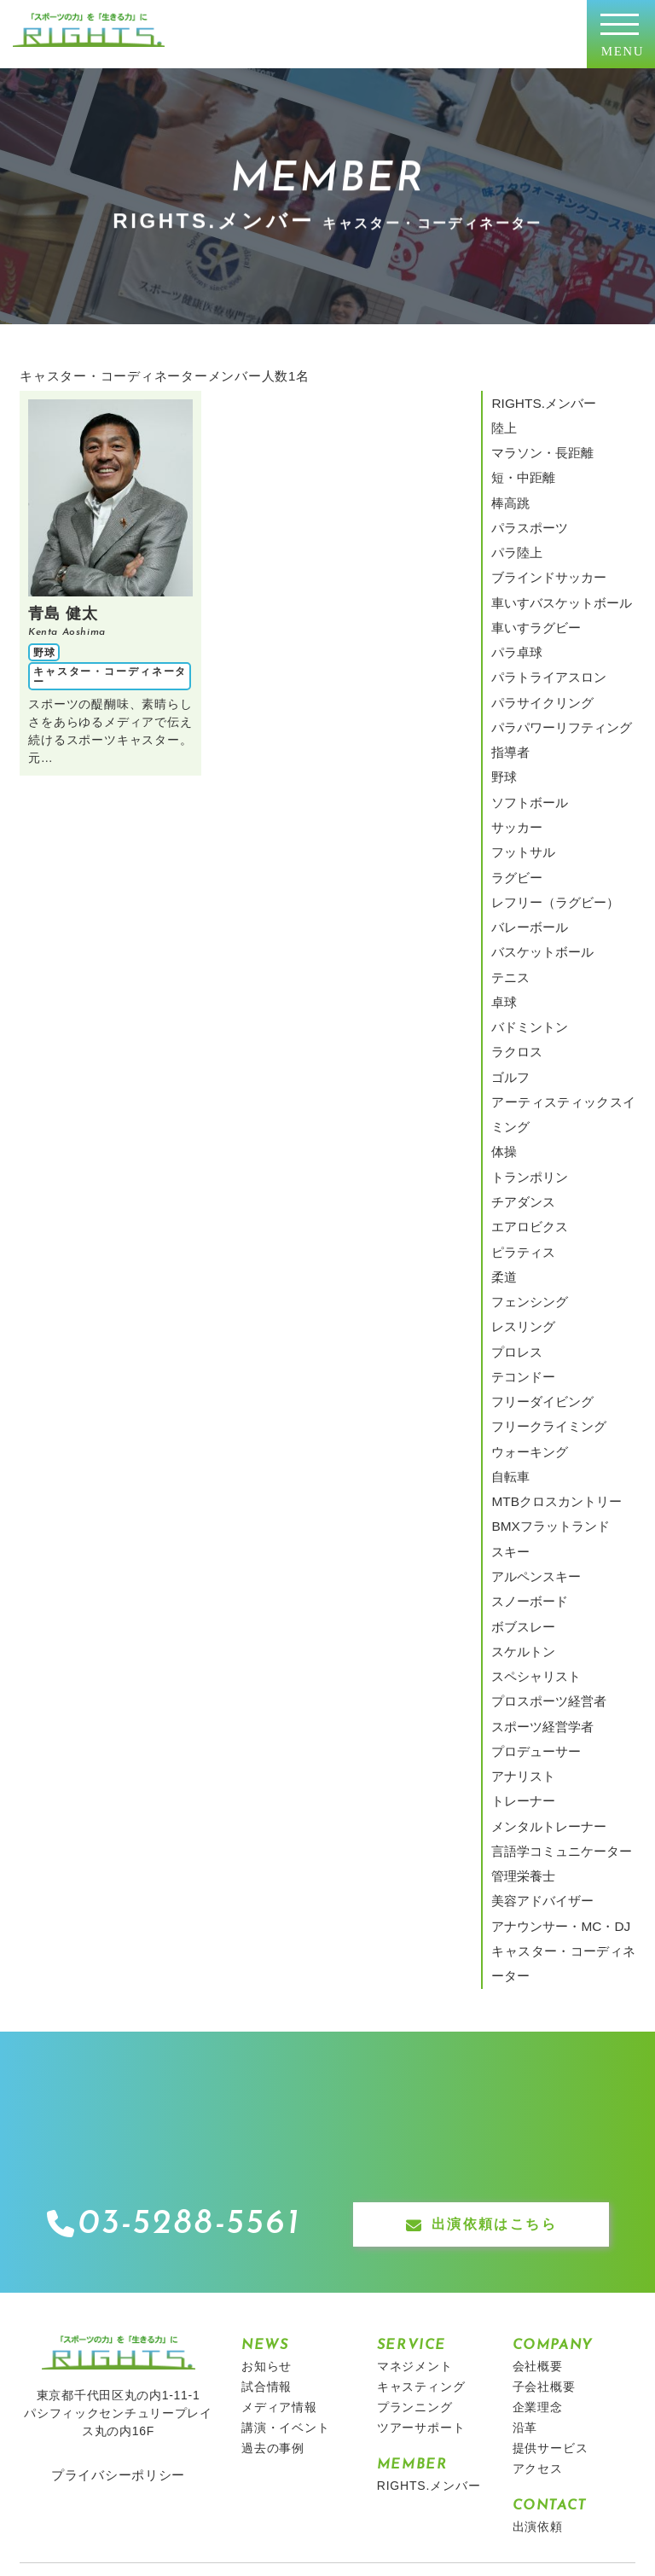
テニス (509, 923)
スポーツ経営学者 (539, 1604)
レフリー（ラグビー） (551, 855)
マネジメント (415, 2220)
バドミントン (527, 968)
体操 (503, 1082)
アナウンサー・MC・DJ (555, 1786)
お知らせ (266, 2220)
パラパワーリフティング (557, 696)
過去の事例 (272, 2302)
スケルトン (521, 1536)
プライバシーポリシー (118, 2328)
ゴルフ (509, 1014)
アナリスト (521, 1649)
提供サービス (550, 2302)
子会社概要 (544, 2240)
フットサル (521, 810)
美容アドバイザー (539, 1763)
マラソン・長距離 (539, 447)
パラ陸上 (515, 537)
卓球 (503, 946)
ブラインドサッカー (545, 560)
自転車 (509, 1377)
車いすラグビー (533, 606)
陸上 (503, 424)
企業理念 (538, 2261)
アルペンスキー (533, 1467)
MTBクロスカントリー (551, 1400)
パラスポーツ (527, 514)
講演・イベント (285, 2281)
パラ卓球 (515, 628)
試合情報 (266, 2240)
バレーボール (527, 878)
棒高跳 (509, 492)
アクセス (538, 2322)
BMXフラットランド (545, 1422)
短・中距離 (521, 469)
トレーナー (521, 1672)
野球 (503, 741)
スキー (509, 1445)
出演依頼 (538, 2380)
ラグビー (515, 833)
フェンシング (527, 1218)
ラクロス (515, 991)
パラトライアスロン (545, 651)
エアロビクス (527, 1150)
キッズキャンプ (175, 2444)
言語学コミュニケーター (557, 1717)
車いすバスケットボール (557, 583)
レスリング (521, 1240)
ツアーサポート (421, 2281)
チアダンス (521, 1128)
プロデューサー (533, 1627)
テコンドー (521, 1287)
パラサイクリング (539, 674)
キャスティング (421, 2240)
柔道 (503, 1195)
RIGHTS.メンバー (539, 402)
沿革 (525, 2281)
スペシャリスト (533, 1559)
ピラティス (521, 1173)
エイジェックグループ (297, 2444)
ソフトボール (527, 764)
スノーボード (533, 1490)
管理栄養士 (521, 1740)
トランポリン (527, 1105)
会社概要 (538, 2220)
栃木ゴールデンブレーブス (450, 2444)
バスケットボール (539, 901)
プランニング (415, 2261)
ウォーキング (527, 1354)
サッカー (515, 787)
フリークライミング (545, 1332)
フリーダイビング (539, 1309)
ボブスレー (521, 1514)
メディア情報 (279, 2261)
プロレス (515, 1264)
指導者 (509, 719)
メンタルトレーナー (545, 1694)
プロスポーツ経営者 (545, 1581)
